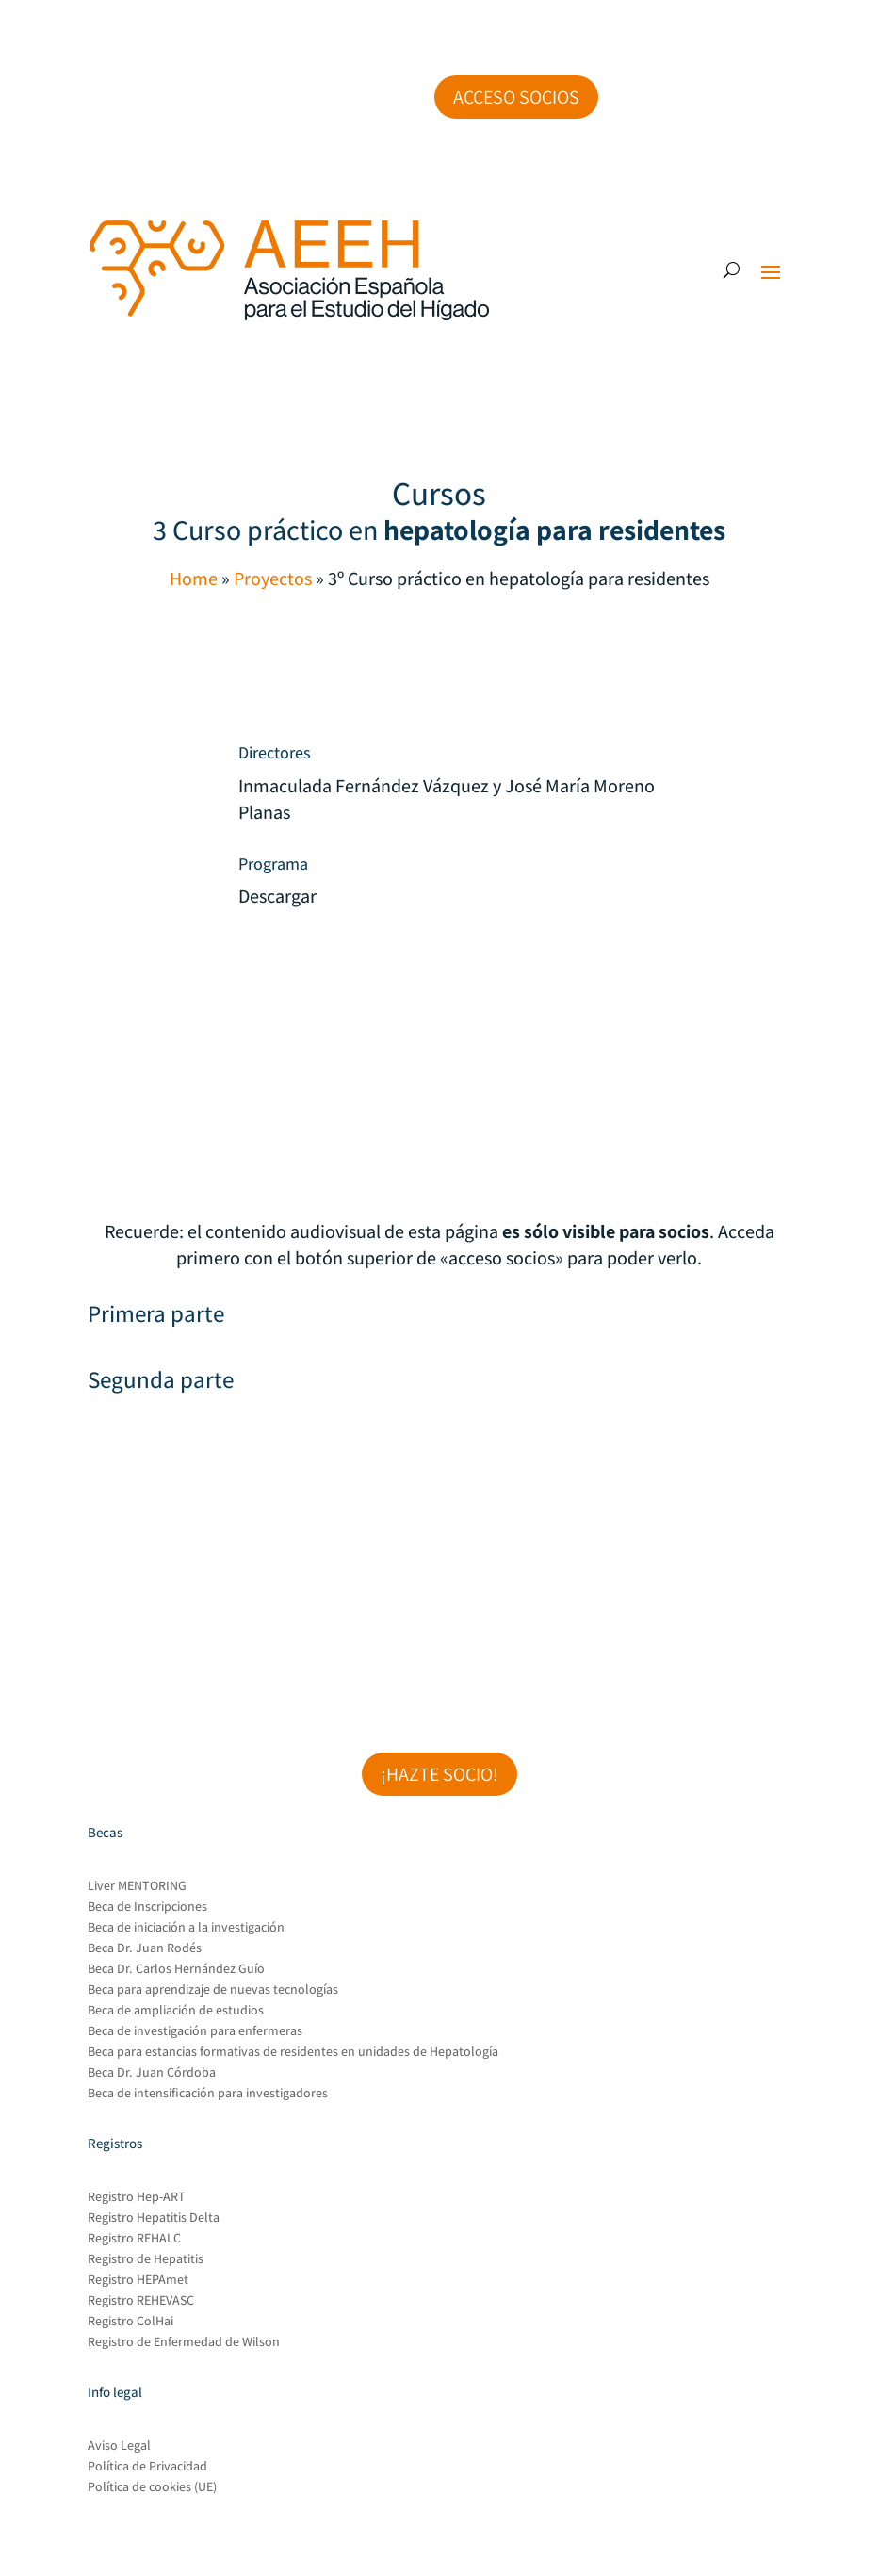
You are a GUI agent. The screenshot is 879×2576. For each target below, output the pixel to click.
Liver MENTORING (137, 1886)
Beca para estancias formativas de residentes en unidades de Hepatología (293, 2052)
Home (194, 578)
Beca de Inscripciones (147, 1907)
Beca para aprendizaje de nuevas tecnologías (213, 1989)
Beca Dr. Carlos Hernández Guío (176, 1969)
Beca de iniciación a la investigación (186, 1927)
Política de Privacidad (147, 2466)
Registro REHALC (134, 2238)
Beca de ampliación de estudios (176, 2010)
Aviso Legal (119, 2446)
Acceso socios (516, 97)
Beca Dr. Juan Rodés (145, 1948)
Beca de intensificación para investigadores (208, 2093)
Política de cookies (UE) (152, 2487)
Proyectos (273, 578)
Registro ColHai (130, 2321)
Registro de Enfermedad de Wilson (184, 2342)
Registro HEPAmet (138, 2280)
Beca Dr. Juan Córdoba (152, 2072)
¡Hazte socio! (439, 1774)
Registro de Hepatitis (145, 2259)
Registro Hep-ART (137, 2197)
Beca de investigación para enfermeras (195, 2031)
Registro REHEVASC (141, 2300)
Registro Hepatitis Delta (154, 2217)
